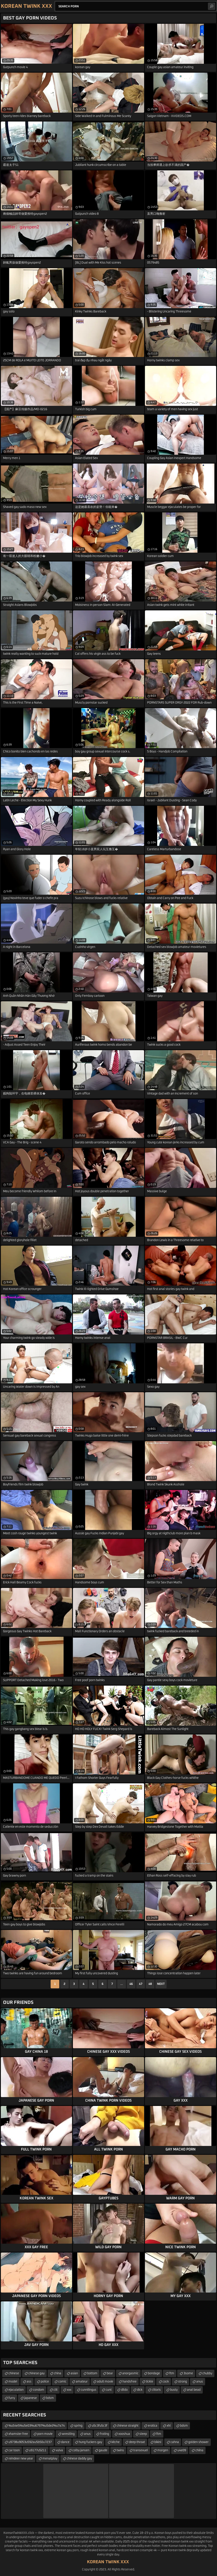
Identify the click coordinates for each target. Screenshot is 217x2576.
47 (140, 1984)
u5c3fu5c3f (99, 2425)
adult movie (105, 2381)
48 (150, 1984)
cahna (174, 2442)
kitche (115, 2442)
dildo (124, 2389)
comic (62, 2381)
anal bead (194, 2389)
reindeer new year (20, 2458)
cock (165, 2381)
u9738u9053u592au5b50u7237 (30, 2442)
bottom (92, 2373)
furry (11, 2398)
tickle (149, 2381)
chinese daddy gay (79, 2458)
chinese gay (36, 2373)
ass (29, 2381)
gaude (103, 2450)
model (12, 2381)
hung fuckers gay (90, 2442)
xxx (69, 2389)
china (57, 2373)
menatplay (49, 2458)
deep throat (137, 2442)
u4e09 (181, 2450)
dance (65, 2442)
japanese (30, 2398)
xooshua (124, 2433)
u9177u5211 (37, 2450)
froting (104, 2433)
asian (74, 2373)
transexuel (140, 2450)
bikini (157, 2442)
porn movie (45, 2433)
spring (78, 2425)
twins (120, 2450)
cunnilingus (88, 2389)
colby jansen (80, 2450)
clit (55, 2389)
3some (188, 2373)
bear (110, 2373)
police (45, 2381)
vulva (59, 2450)
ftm (171, 2373)
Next (161, 1984)
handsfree (129, 2381)
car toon (14, 2450)
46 (131, 1984)
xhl (169, 2425)
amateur (82, 2381)
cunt (109, 2389)
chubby (207, 2373)
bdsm (50, 2398)
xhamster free (18, 2433)
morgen (162, 2450)
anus (199, 2381)
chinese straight (127, 2425)
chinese (13, 2373)
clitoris (156, 2389)
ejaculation (16, 2389)
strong (182, 2381)
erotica (152, 2425)
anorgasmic (130, 2373)
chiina (199, 2450)
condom (38, 2389)
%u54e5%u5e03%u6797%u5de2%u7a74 (36, 2425)
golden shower (198, 2442)
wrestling (68, 2433)
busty (174, 2389)
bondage (154, 2373)
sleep (143, 2433)
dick (139, 2389)
